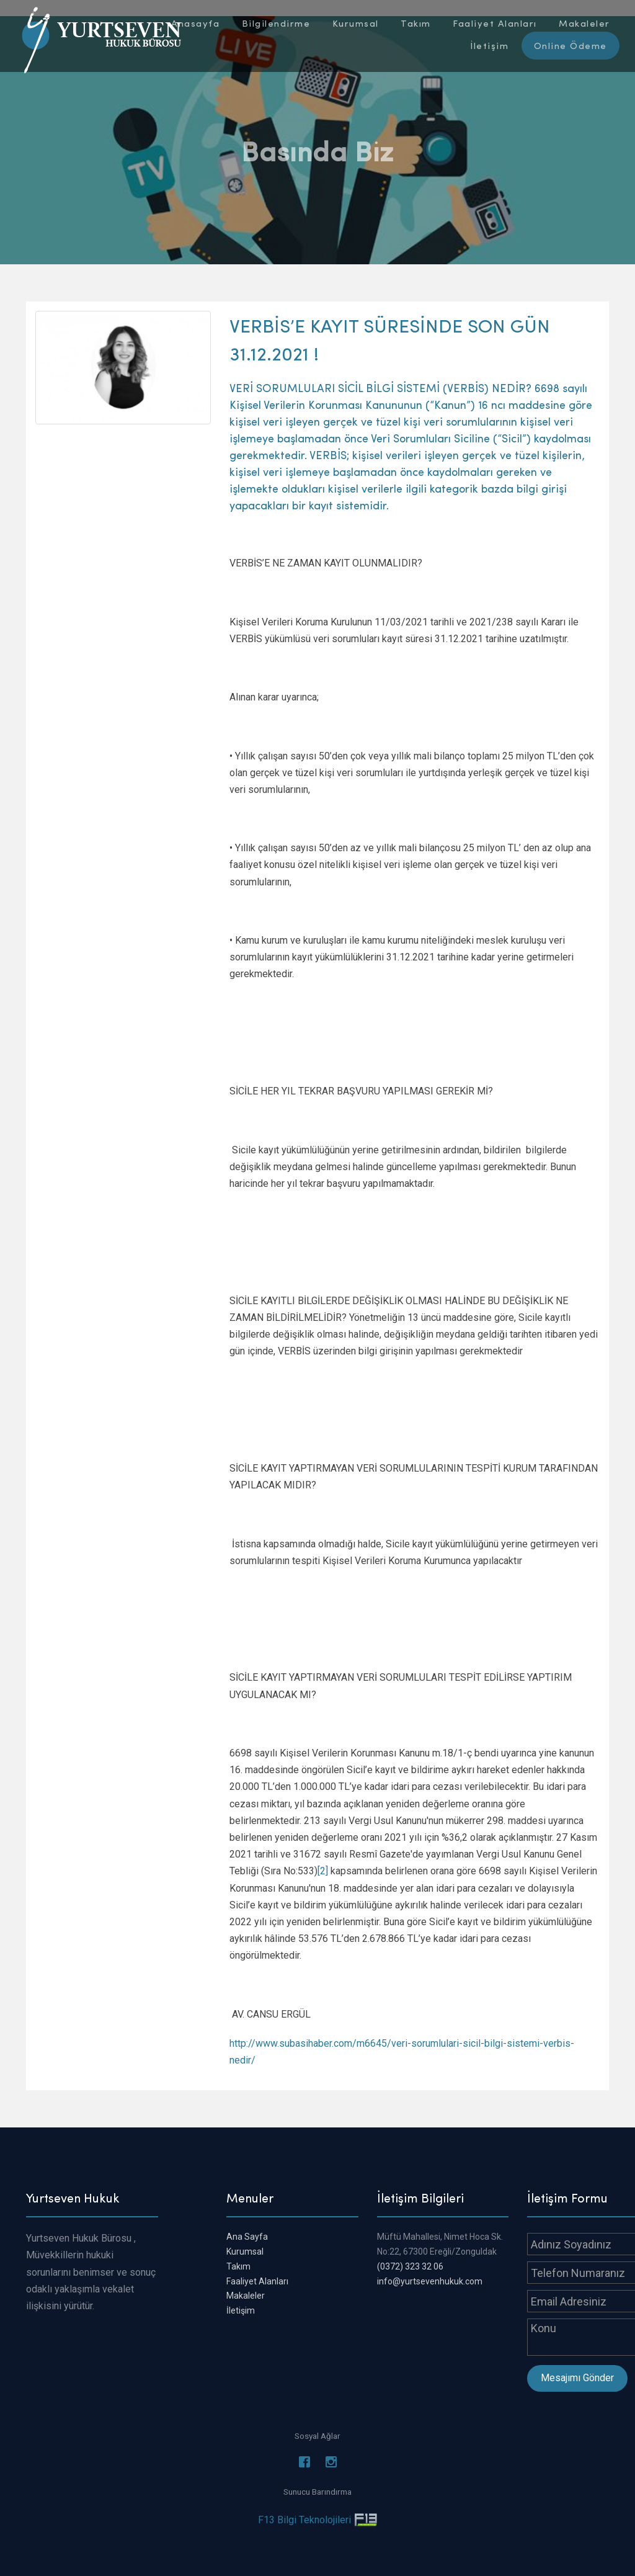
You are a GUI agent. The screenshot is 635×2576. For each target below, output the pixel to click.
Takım (238, 2266)
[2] (323, 1871)
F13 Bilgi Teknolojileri (304, 2520)
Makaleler (245, 2296)
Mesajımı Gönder (577, 2378)
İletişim (240, 2310)
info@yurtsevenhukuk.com (429, 2281)
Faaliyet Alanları (257, 2281)
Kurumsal (245, 2251)
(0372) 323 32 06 (410, 2266)
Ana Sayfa (247, 2237)
